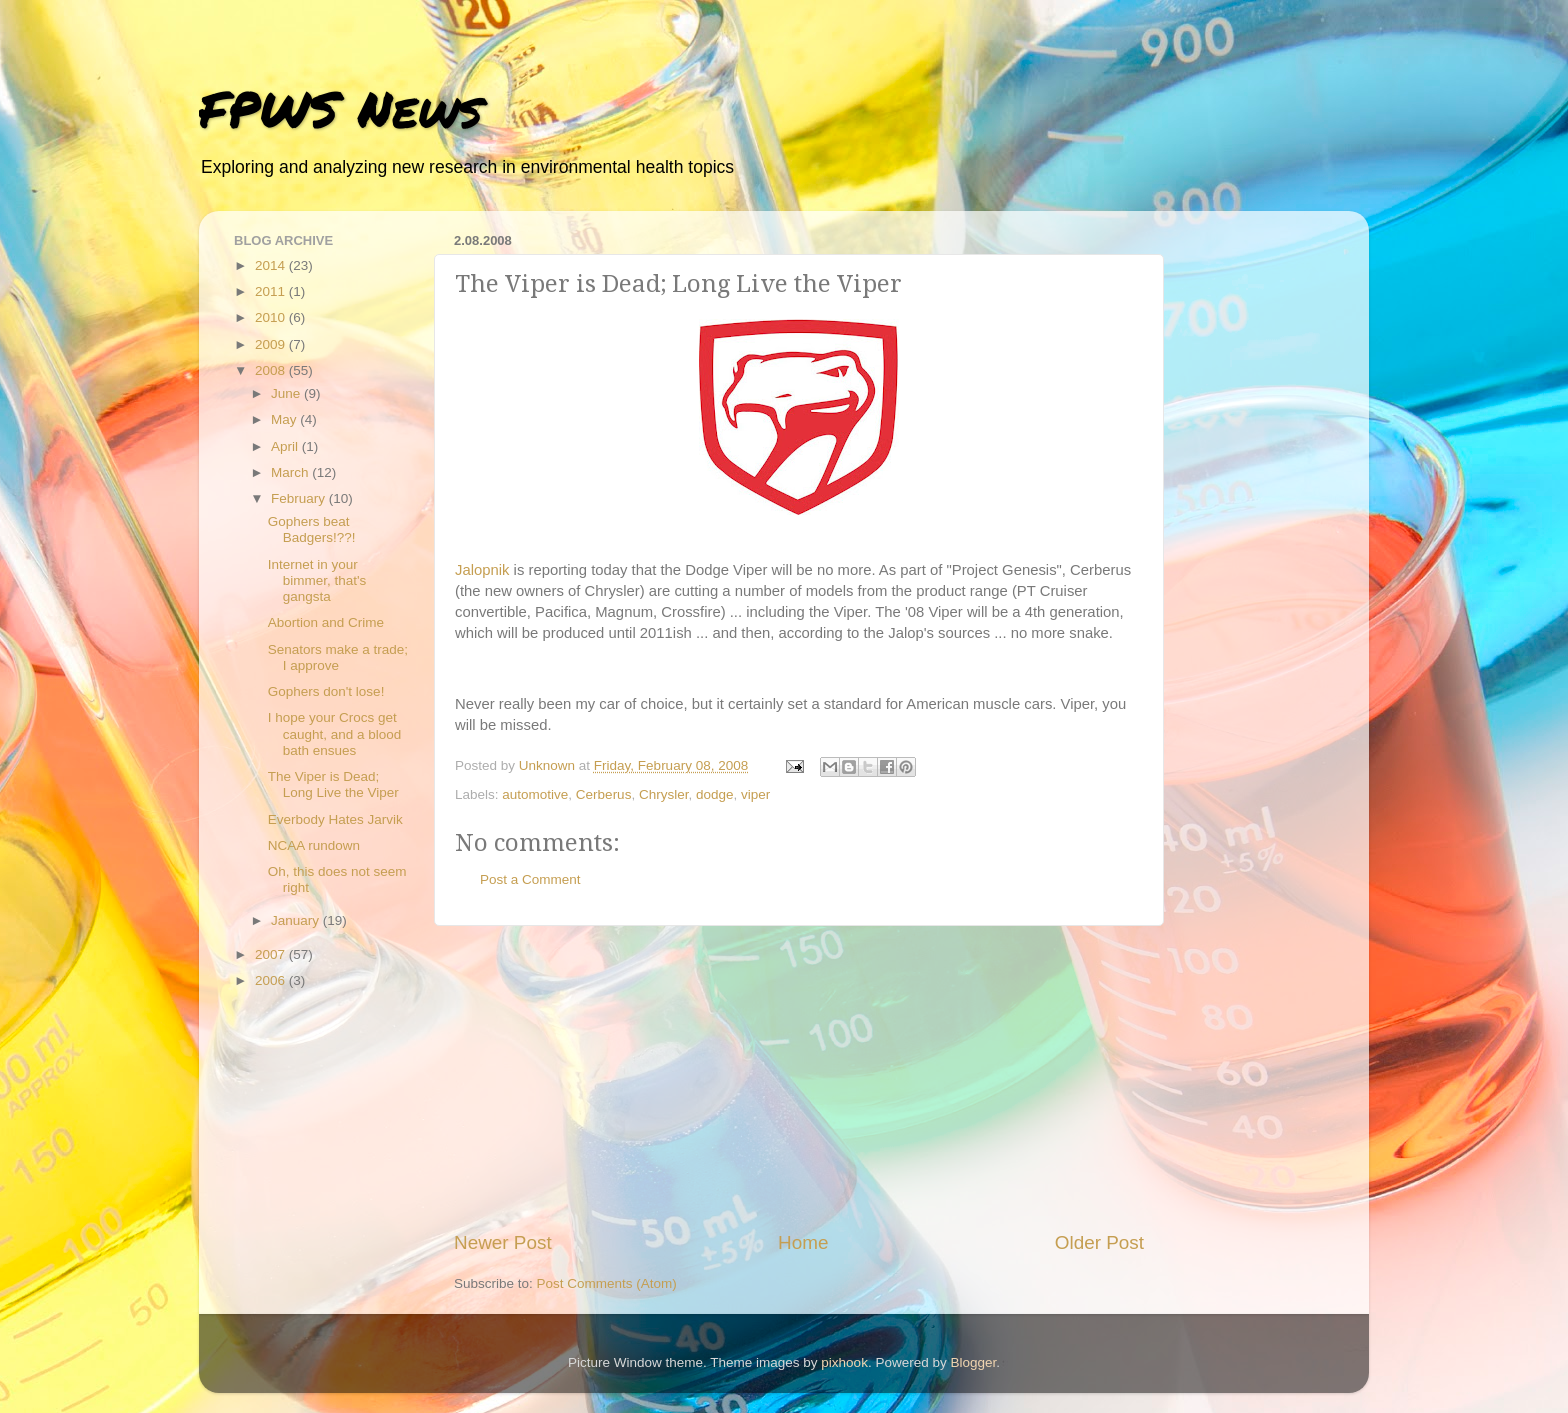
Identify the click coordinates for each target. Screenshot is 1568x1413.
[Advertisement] (799, 1078)
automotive (535, 794)
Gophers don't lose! (326, 691)
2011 (272, 291)
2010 (272, 317)
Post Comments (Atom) (607, 1283)
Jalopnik (482, 570)
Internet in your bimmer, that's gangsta (317, 580)
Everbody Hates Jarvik (335, 819)
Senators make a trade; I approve (338, 657)
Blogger (973, 1362)
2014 (272, 265)
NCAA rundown (314, 845)
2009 (272, 344)
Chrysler (664, 794)
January (297, 920)
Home (803, 1242)
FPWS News (340, 108)
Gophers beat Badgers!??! (312, 529)
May (285, 419)
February (300, 498)
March (291, 472)
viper (755, 794)
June (287, 393)
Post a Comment (530, 879)
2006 (272, 980)
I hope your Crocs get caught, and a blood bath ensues (335, 733)
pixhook (844, 1362)
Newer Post (503, 1242)
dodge (715, 794)
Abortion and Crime (326, 622)
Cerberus (604, 794)
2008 (272, 370)
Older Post (1099, 1242)
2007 (272, 954)
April (286, 446)
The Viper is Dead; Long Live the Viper (333, 784)
